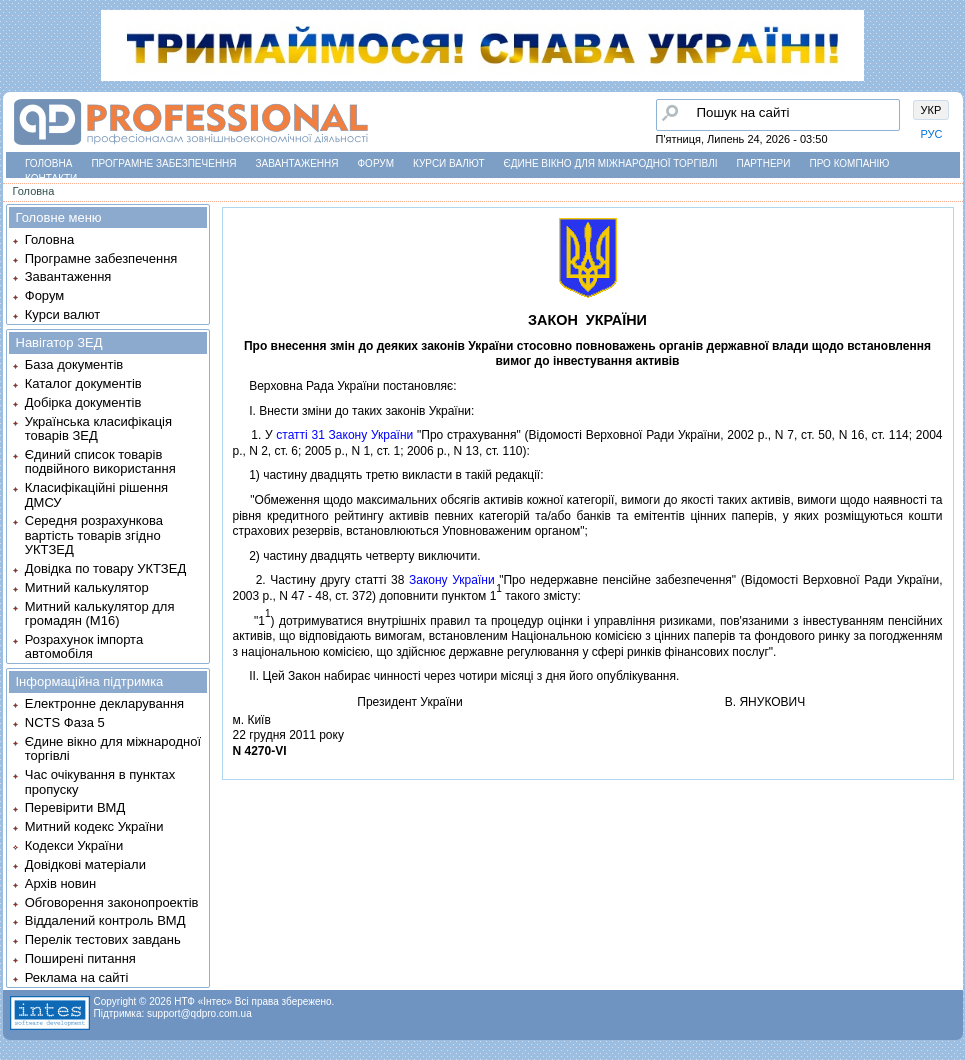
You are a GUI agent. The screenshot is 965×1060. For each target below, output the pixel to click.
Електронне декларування (104, 703)
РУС (932, 134)
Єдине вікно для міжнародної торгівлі (611, 163)
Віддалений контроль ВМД (105, 920)
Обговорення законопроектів (112, 902)
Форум (376, 163)
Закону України (452, 580)
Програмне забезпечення (163, 163)
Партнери (764, 163)
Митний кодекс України (94, 826)
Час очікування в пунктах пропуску (100, 781)
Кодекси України (74, 845)
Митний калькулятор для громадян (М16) (100, 613)
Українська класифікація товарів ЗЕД (98, 428)
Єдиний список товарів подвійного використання (100, 461)
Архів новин (60, 883)
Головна (48, 163)
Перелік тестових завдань (103, 939)
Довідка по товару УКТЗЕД (105, 568)
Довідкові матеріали (85, 864)
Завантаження (297, 163)
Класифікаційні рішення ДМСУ (96, 494)
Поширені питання (80, 958)
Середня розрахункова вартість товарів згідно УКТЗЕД (94, 535)
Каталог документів (83, 383)
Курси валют (448, 163)
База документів (74, 364)
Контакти (51, 178)
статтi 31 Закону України (344, 435)
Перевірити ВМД (75, 807)
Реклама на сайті (77, 977)
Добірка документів (83, 402)
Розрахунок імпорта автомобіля (84, 646)
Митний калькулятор (87, 587)
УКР (931, 110)
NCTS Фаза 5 (65, 722)
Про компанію (849, 163)
